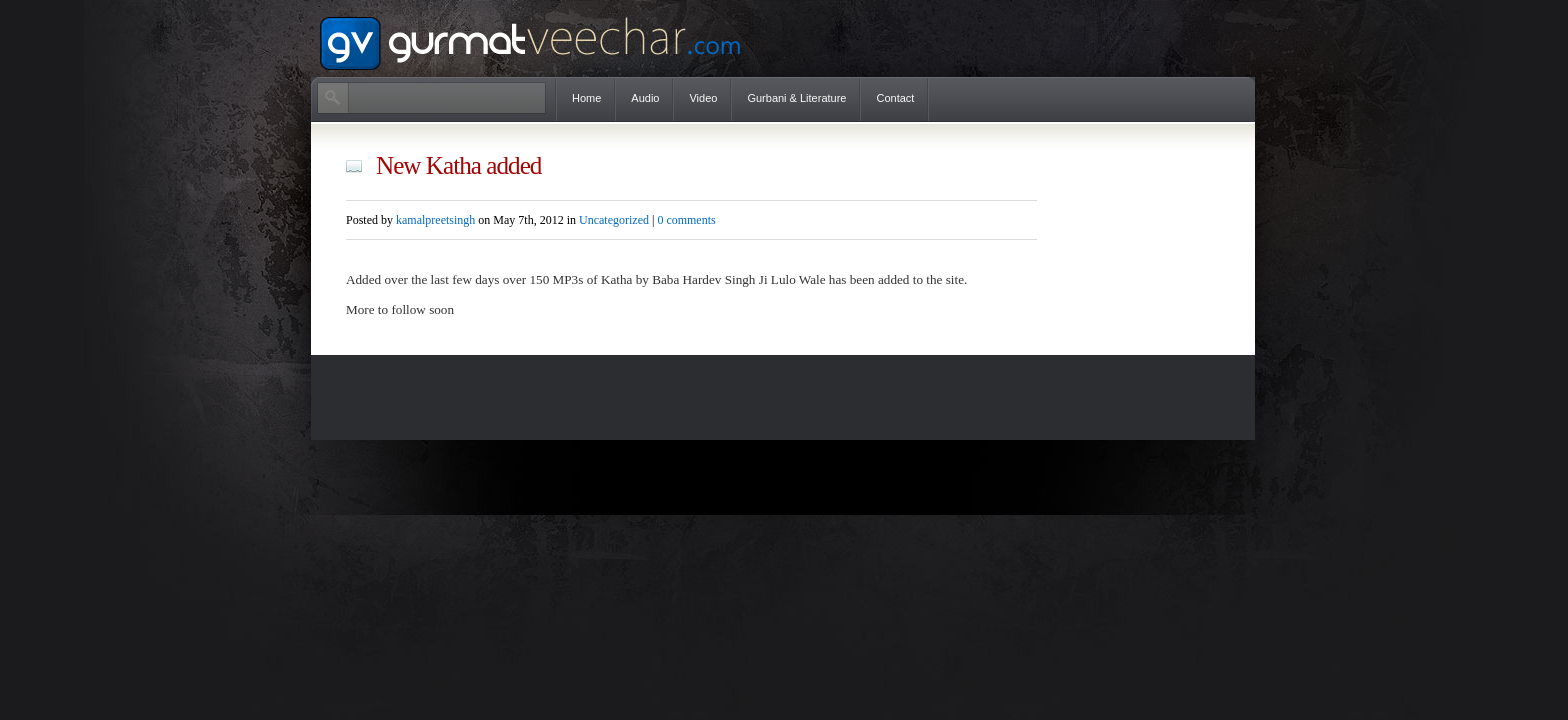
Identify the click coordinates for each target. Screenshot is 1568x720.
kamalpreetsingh (435, 220)
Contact (895, 98)
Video (703, 98)
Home (586, 98)
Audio (645, 98)
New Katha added (458, 165)
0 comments (686, 220)
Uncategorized (614, 220)
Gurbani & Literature (796, 98)
